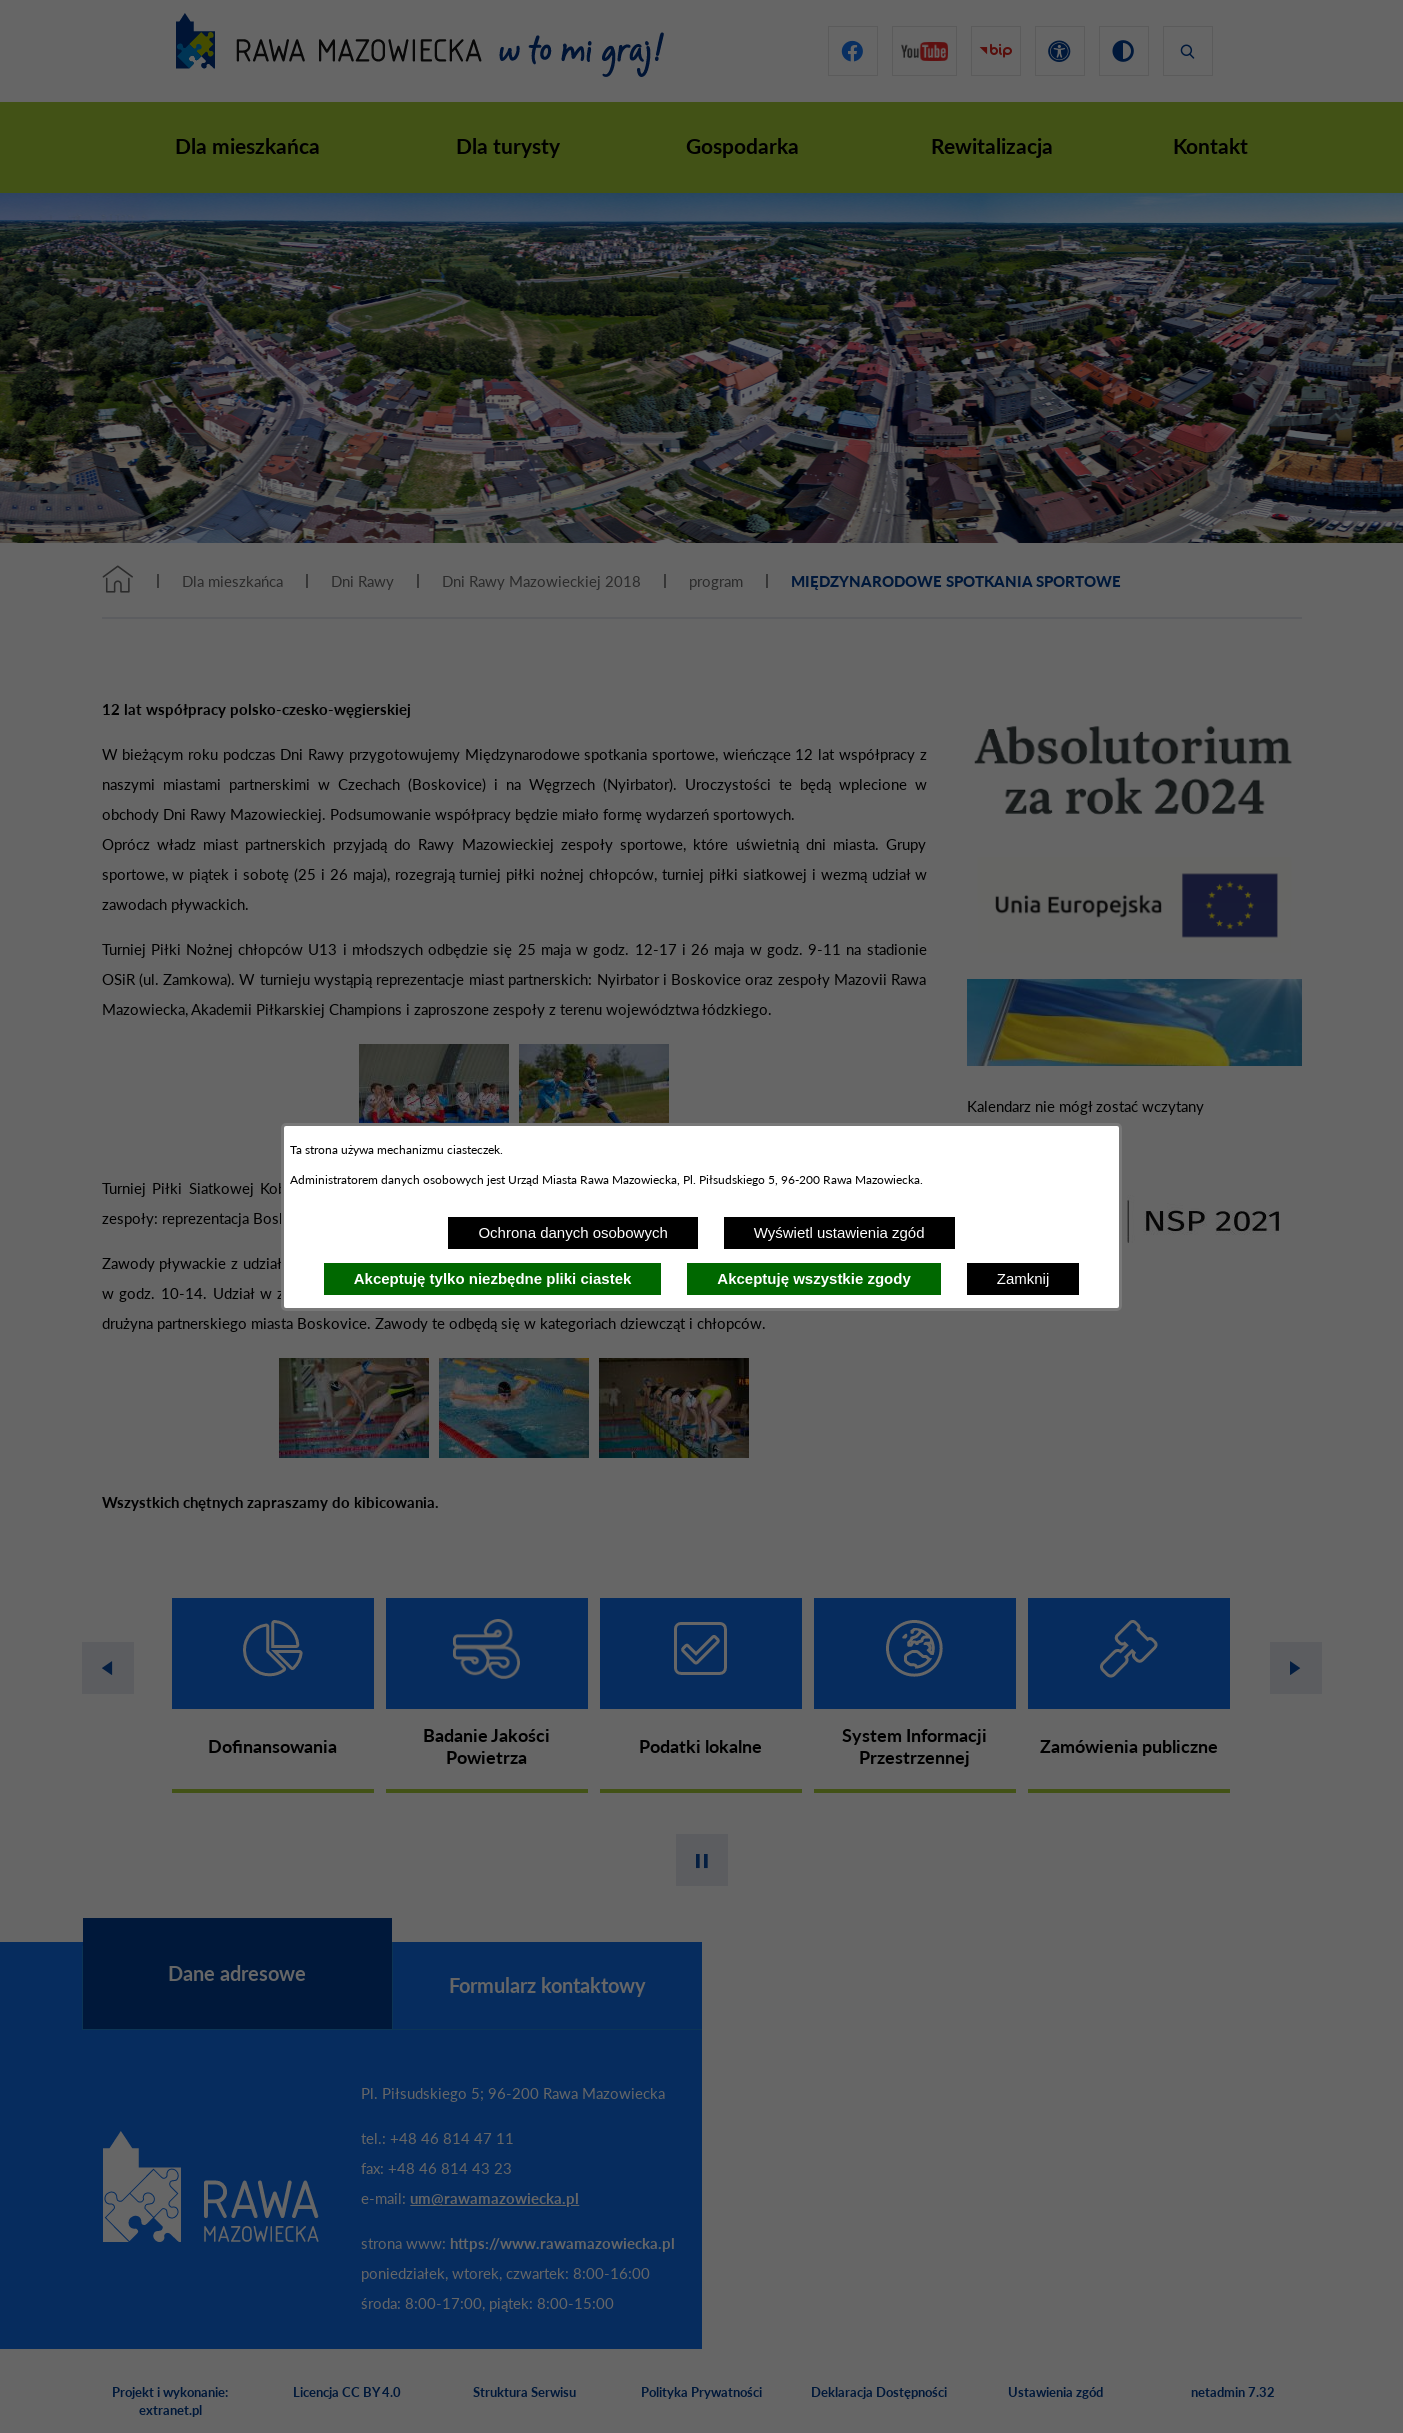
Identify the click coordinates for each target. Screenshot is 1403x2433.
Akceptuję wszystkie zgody (813, 1278)
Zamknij (1023, 1278)
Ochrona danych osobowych (572, 1232)
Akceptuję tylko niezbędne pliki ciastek (493, 1278)
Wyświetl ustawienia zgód (839, 1232)
